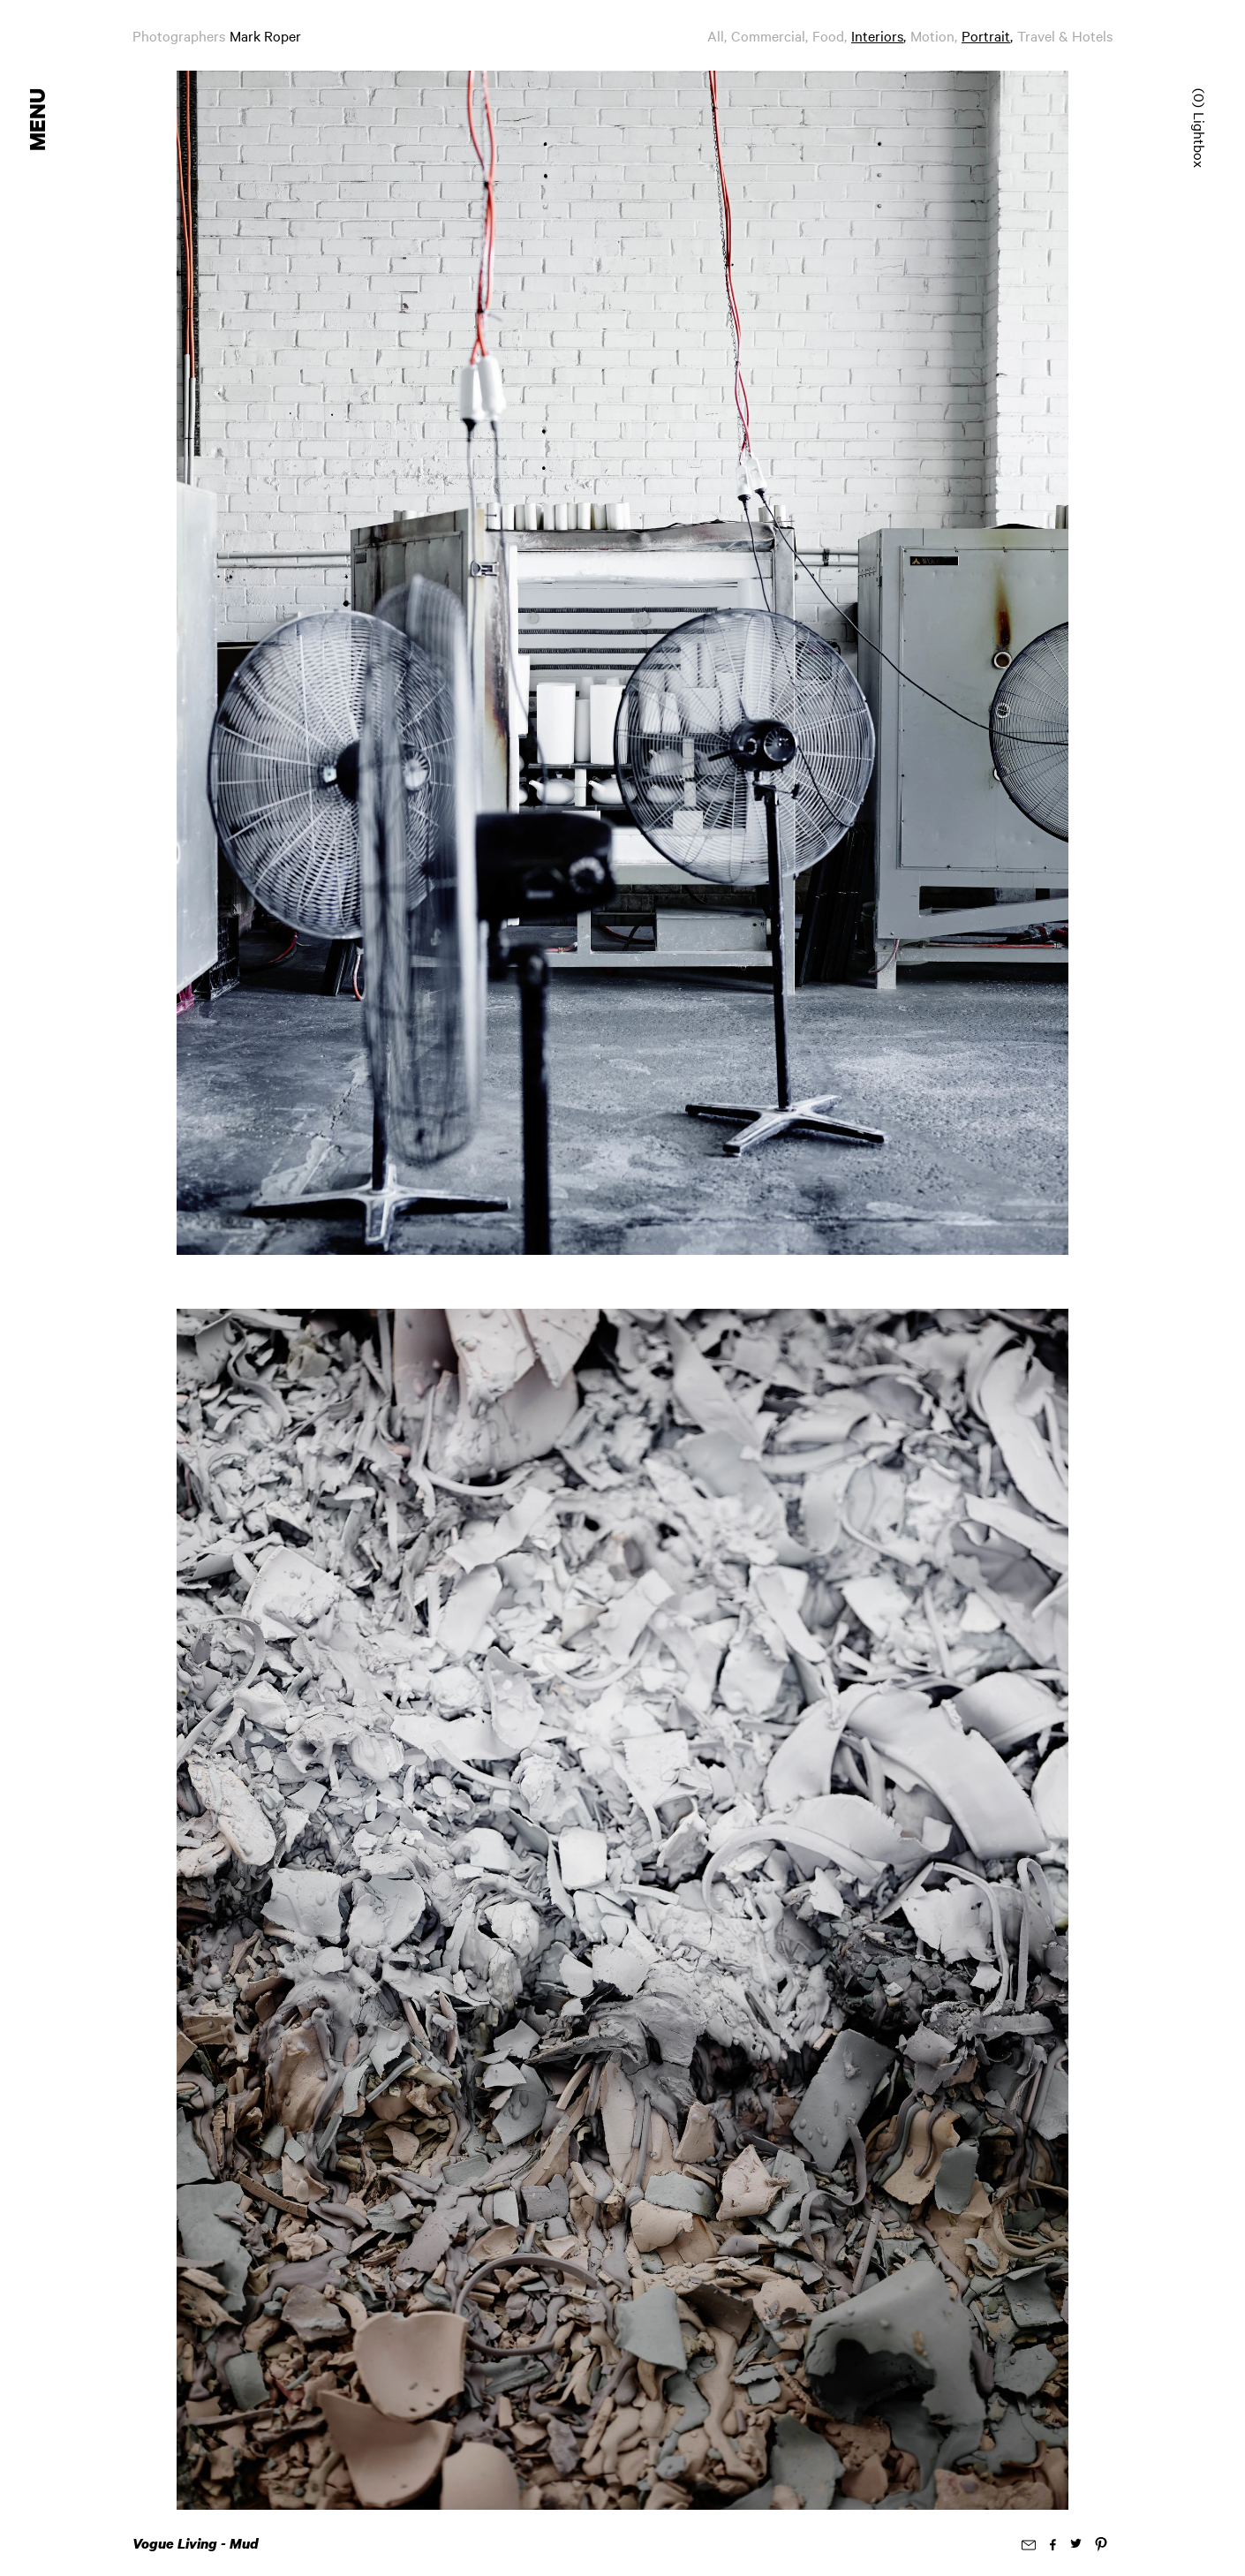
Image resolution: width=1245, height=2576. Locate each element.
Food (828, 35)
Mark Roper (265, 35)
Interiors (877, 35)
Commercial (768, 35)
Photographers (178, 35)
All (715, 35)
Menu (38, 119)
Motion (932, 35)
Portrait (986, 35)
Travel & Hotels (1065, 35)
